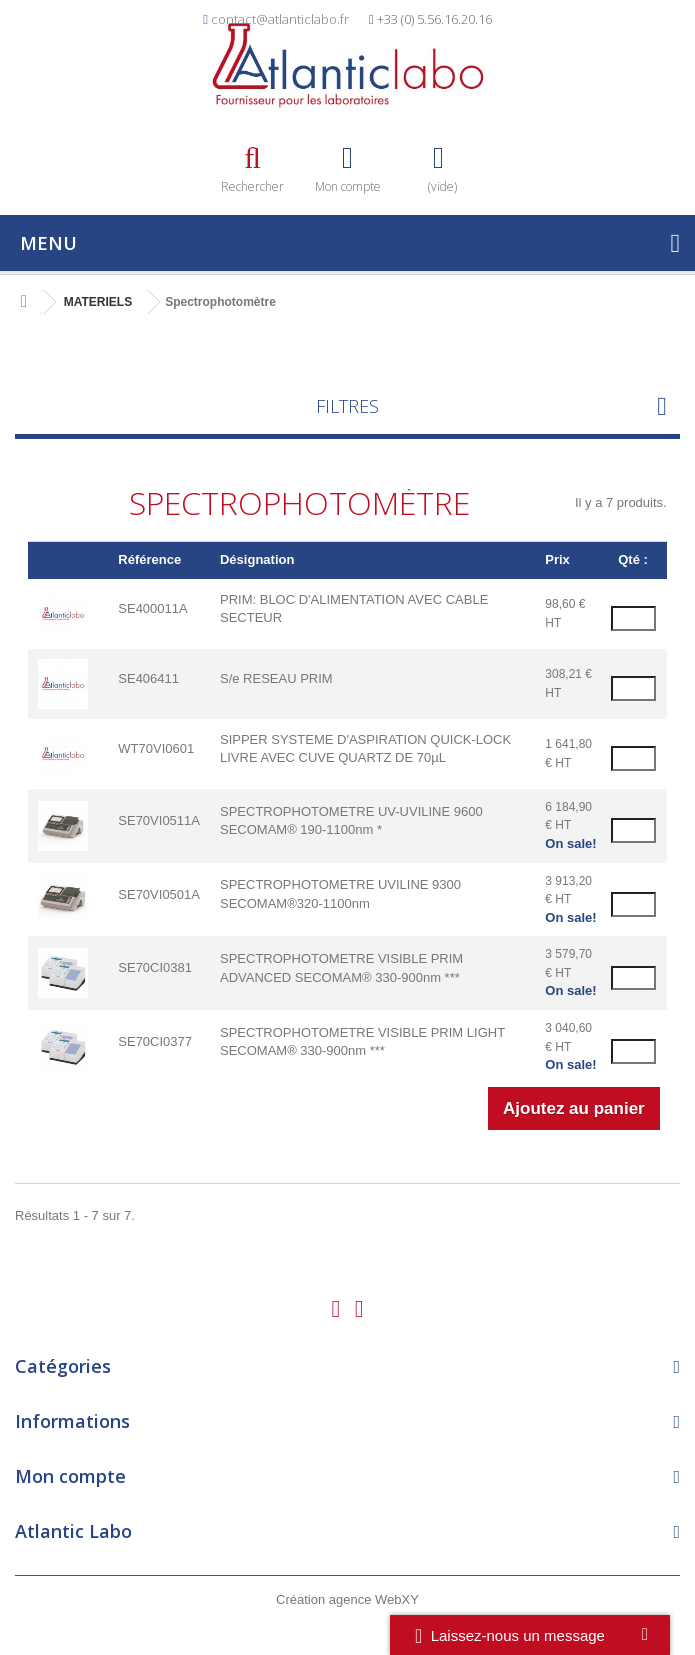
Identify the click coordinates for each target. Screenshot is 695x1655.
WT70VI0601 (156, 748)
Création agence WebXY (347, 1599)
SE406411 (148, 678)
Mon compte (70, 1476)
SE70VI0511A (159, 820)
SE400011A (152, 608)
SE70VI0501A (159, 894)
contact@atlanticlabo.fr (280, 19)
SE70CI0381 (155, 967)
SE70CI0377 (155, 1041)
